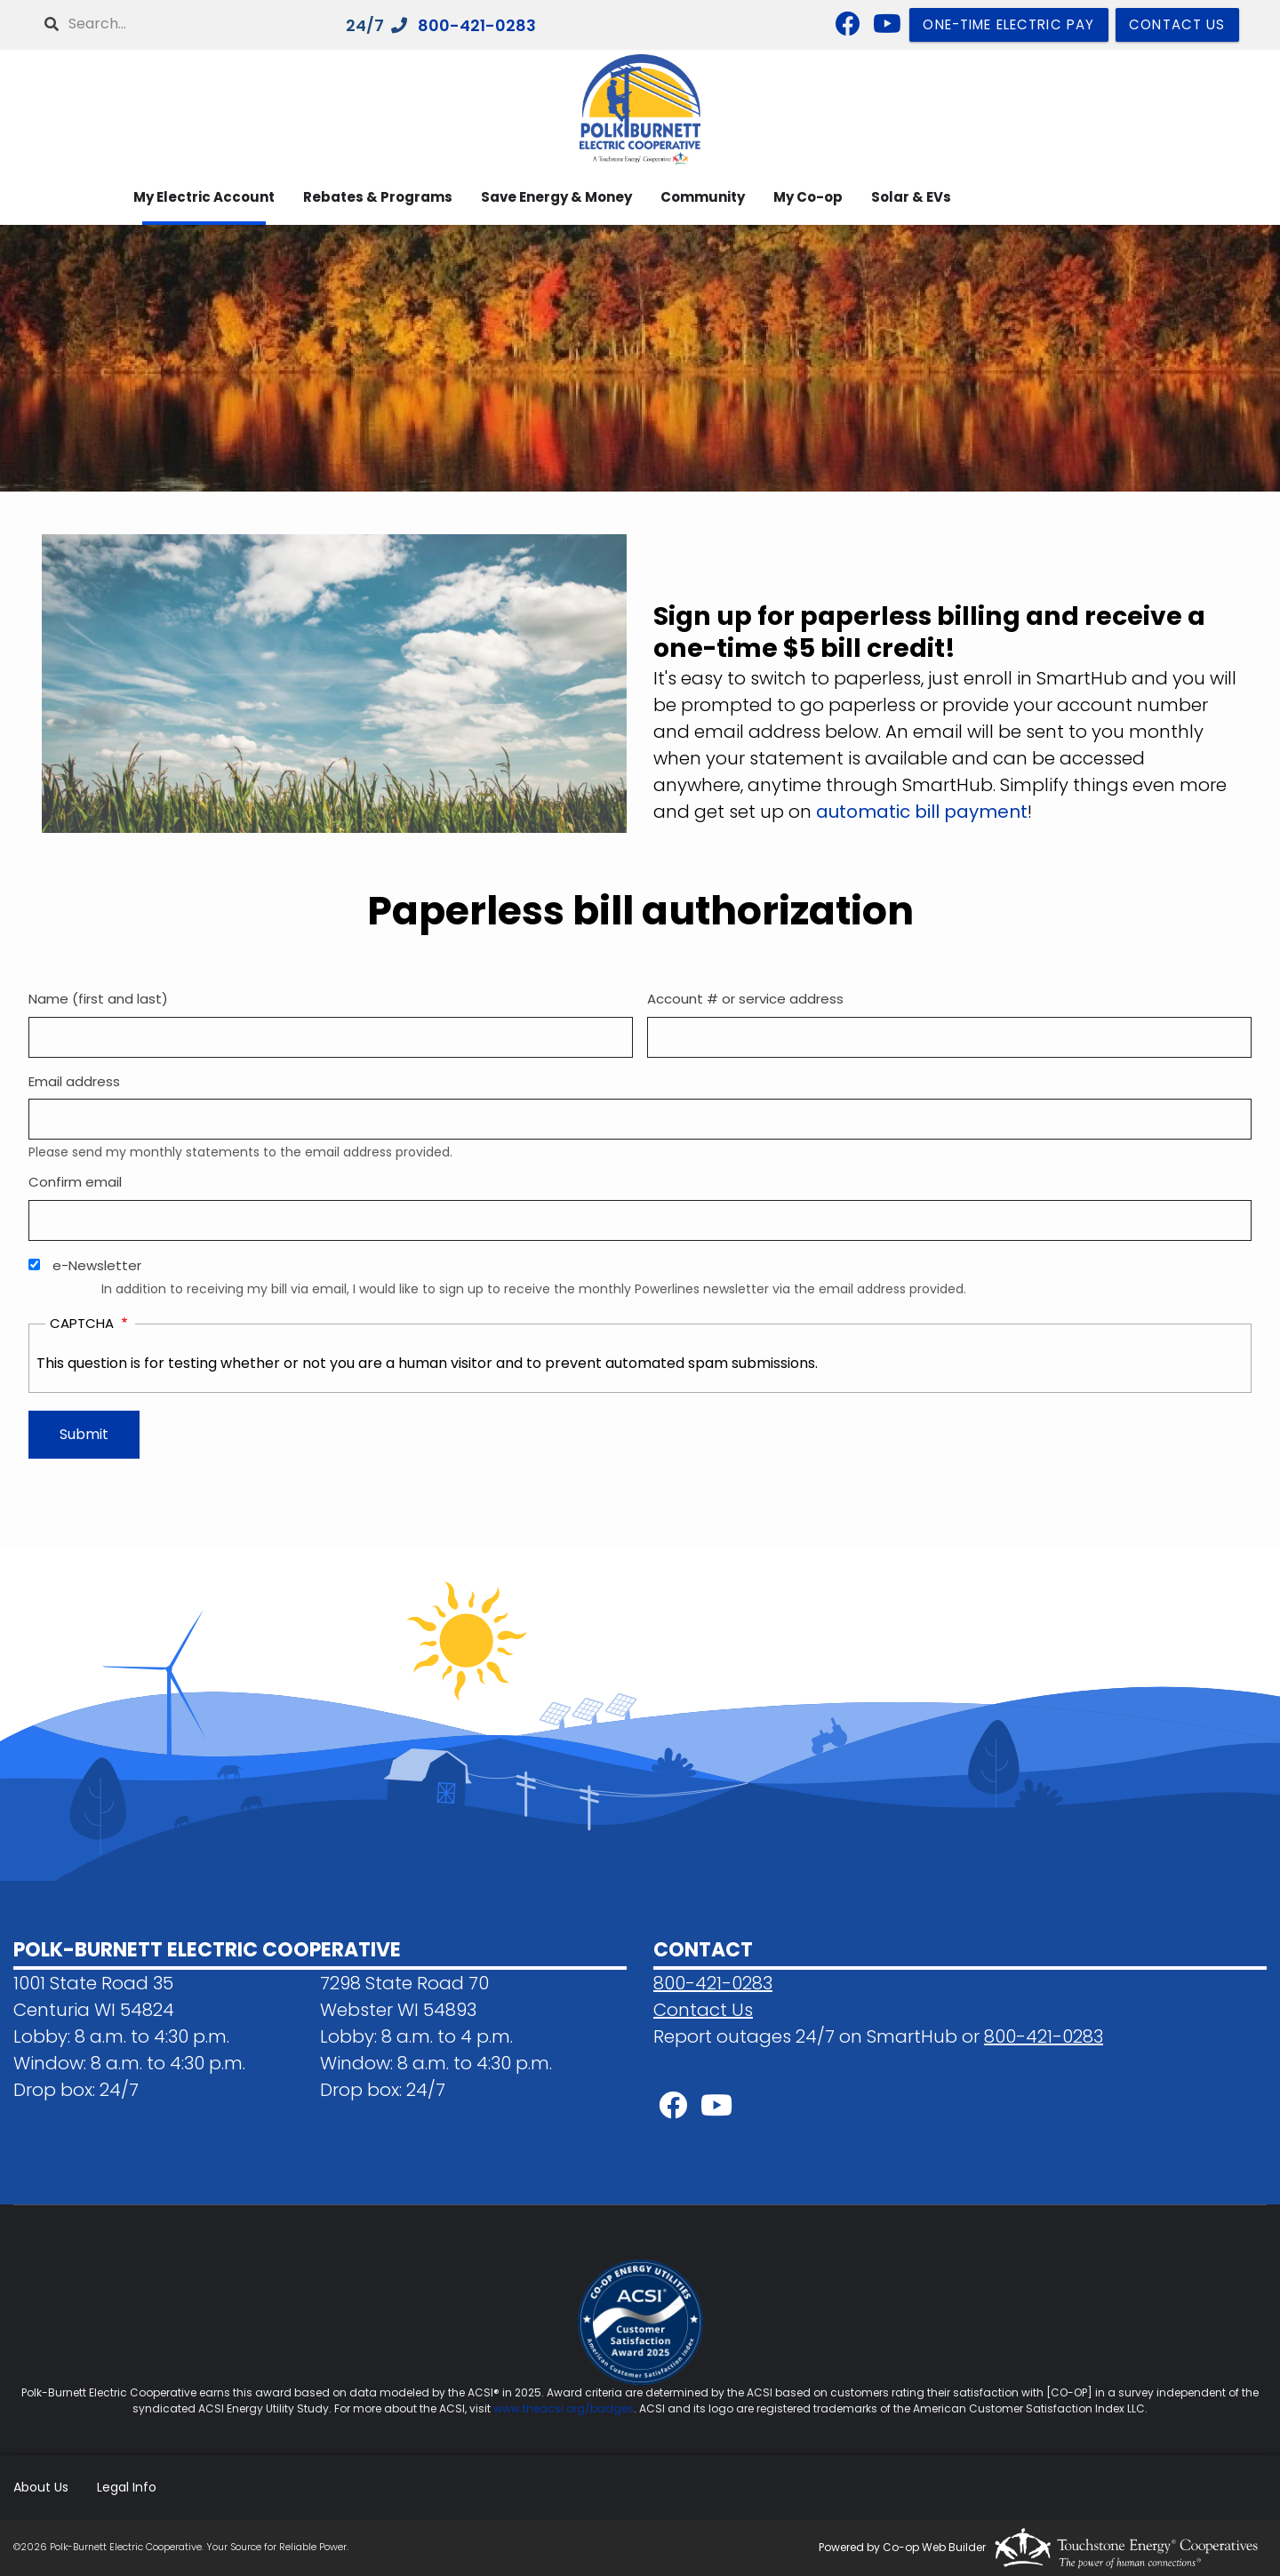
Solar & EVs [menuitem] (911, 197)
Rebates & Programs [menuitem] (377, 197)
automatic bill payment (922, 811)
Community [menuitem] (702, 197)
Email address (74, 1081)
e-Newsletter (96, 1265)
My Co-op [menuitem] (808, 197)
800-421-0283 (477, 25)
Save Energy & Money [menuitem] (556, 197)
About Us (40, 2487)
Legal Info (126, 2487)
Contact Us (703, 2009)
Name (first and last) (98, 998)
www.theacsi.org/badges (563, 2408)
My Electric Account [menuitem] (204, 197)
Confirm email (75, 1181)
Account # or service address (745, 998)
